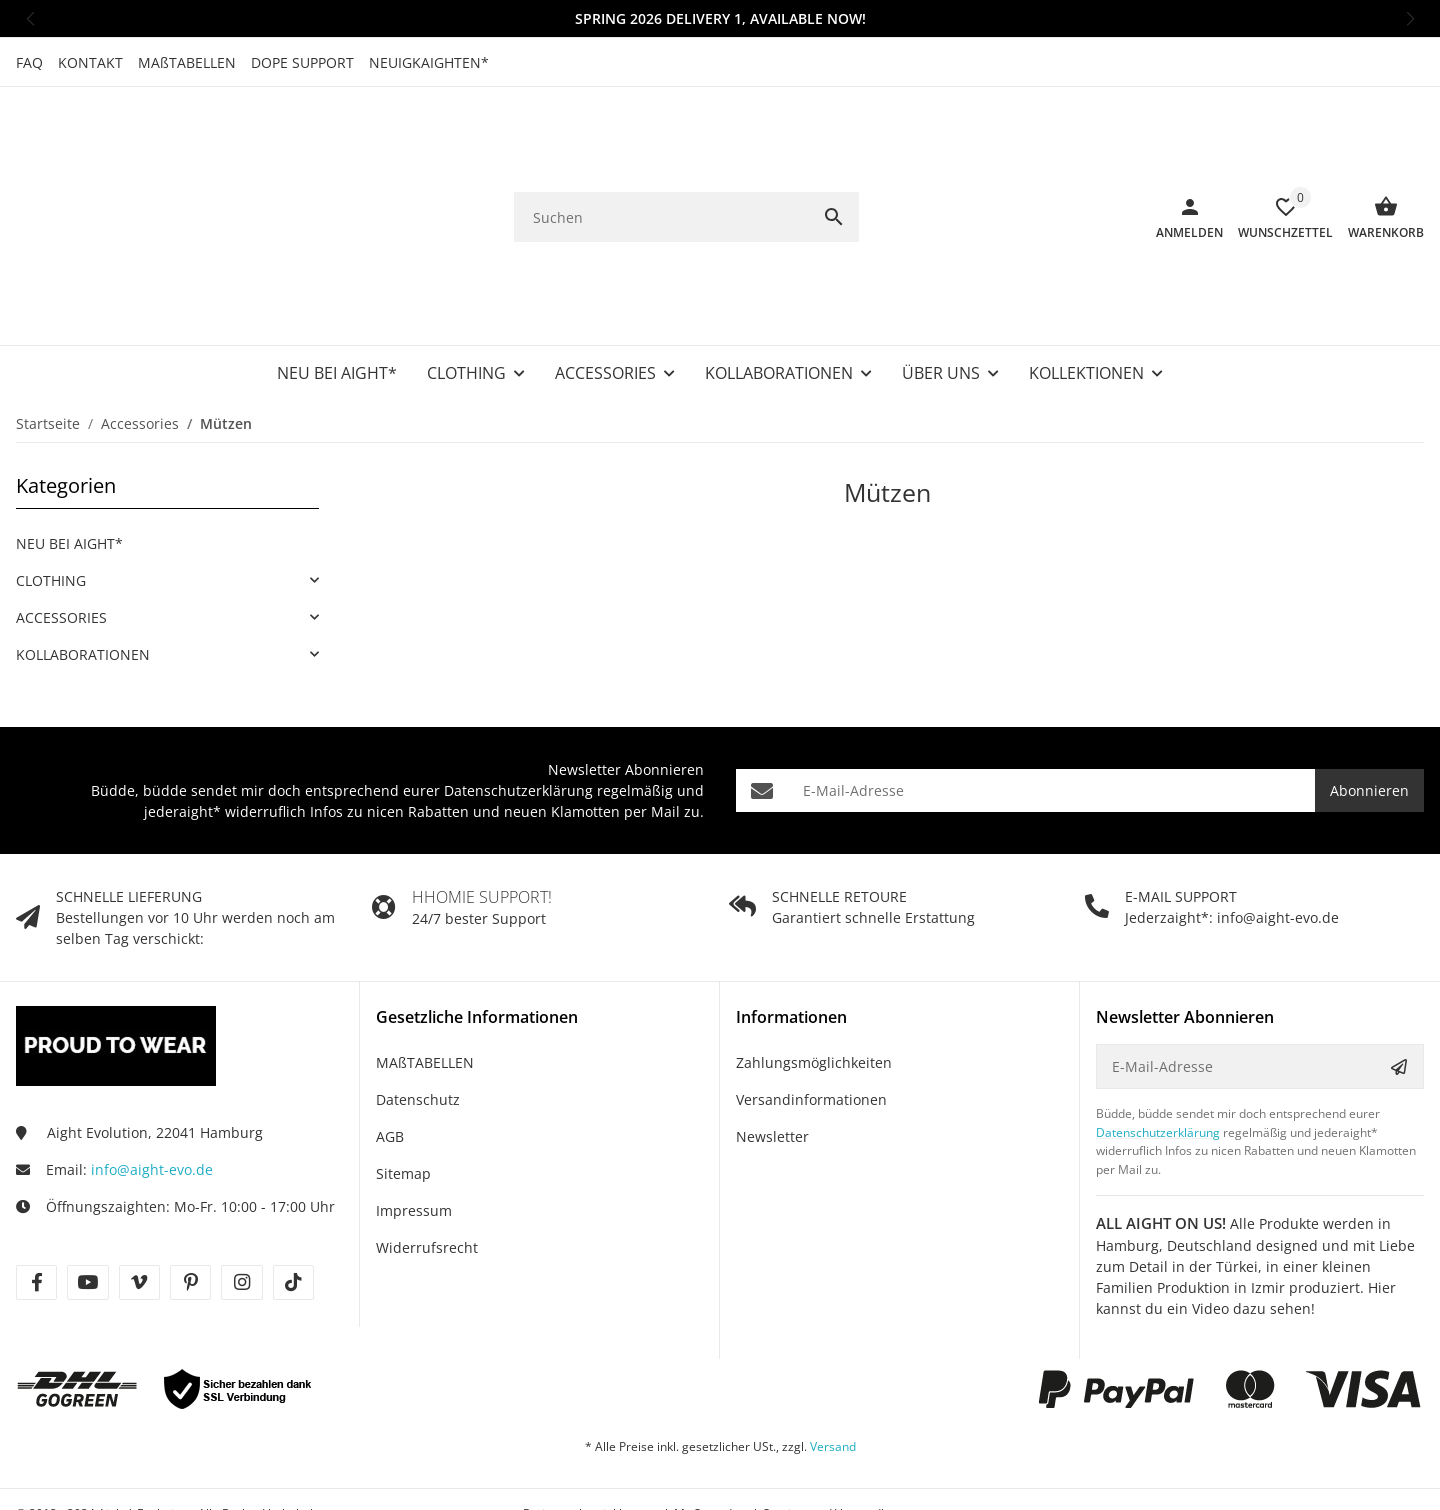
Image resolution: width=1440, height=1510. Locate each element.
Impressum (414, 1130)
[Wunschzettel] (1278, 177)
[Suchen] (661, 177)
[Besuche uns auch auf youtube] (87, 1202)
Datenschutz (418, 1019)
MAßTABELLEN (187, 62)
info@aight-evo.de (152, 1089)
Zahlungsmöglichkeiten (814, 982)
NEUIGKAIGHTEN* (429, 62)
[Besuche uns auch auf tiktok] (293, 1202)
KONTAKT (90, 62)
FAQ (29, 62)
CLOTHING (51, 500)
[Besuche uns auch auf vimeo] (139, 1202)
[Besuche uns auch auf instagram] (241, 1202)
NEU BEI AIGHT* (69, 463)
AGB (390, 1056)
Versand (833, 1366)
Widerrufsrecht (427, 1167)
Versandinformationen (811, 1019)
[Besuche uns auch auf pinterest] (190, 1202)
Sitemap (403, 1093)
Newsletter (772, 1056)
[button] (30, 18)
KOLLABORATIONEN (83, 574)
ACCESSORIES (61, 537)
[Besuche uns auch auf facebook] (36, 1202)
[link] (167, 500)
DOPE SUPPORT (302, 62)
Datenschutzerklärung (518, 710)
